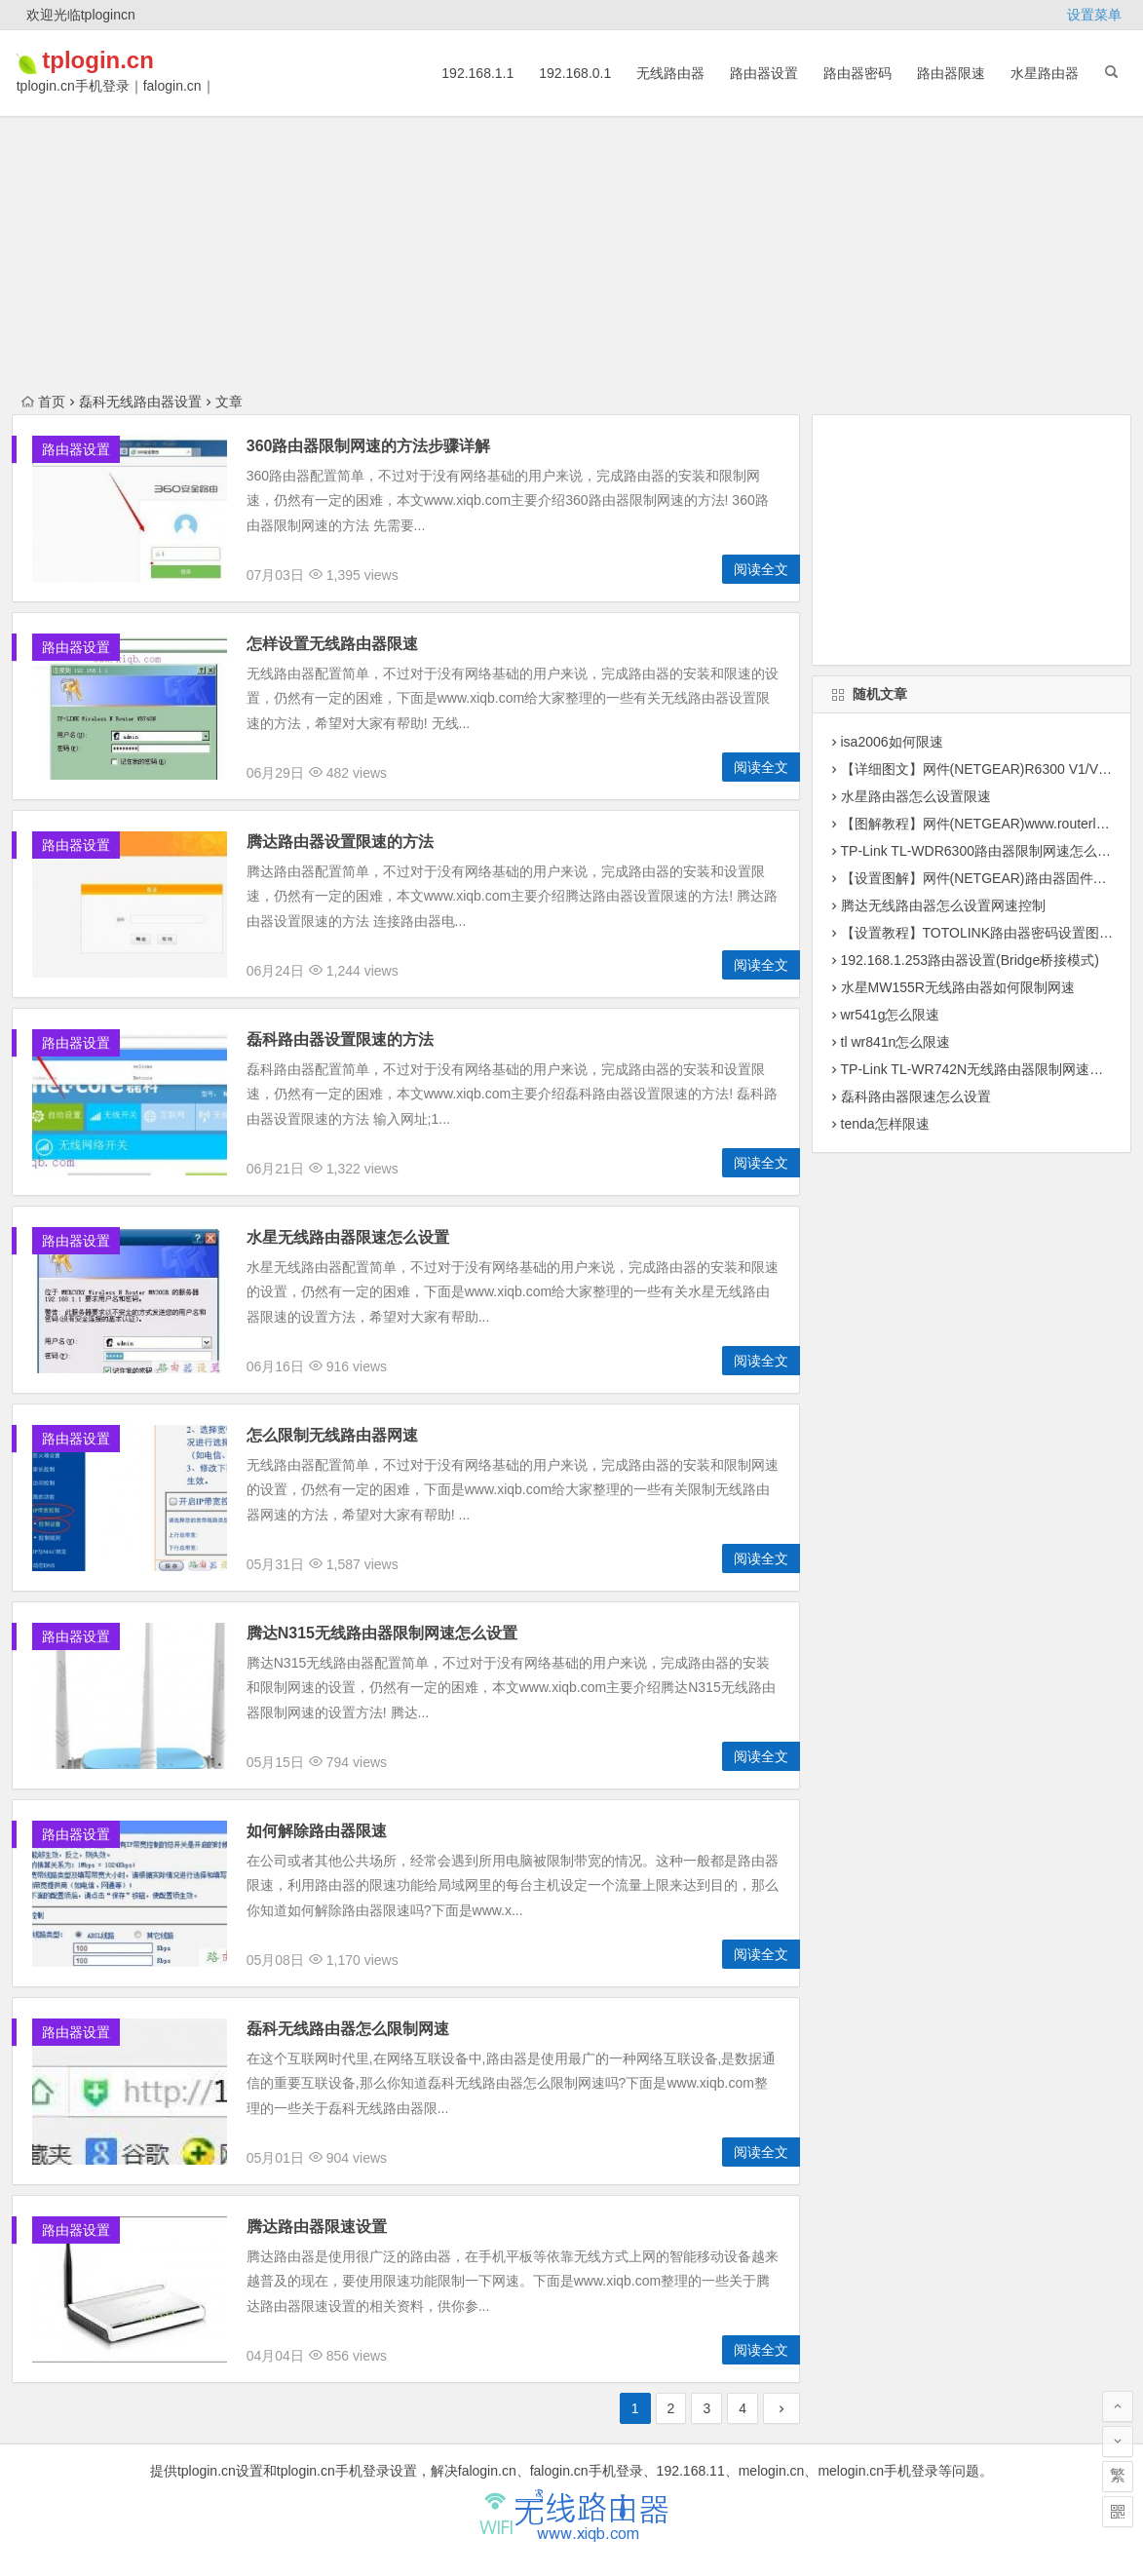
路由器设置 (764, 73)
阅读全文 (761, 569)
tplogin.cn (126, 60)
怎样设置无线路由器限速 (332, 643)
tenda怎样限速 (885, 1124)
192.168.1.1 (477, 73)
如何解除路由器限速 (317, 1831)
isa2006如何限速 (892, 742)
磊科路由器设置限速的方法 (340, 1039)
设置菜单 (1094, 14)
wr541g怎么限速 (890, 1014)
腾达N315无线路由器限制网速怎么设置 (382, 1633)
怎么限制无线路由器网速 (332, 1435)
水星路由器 (1044, 73)
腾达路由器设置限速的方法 (340, 841)
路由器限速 (951, 73)
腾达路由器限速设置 (317, 2226)
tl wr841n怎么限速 (896, 1042)
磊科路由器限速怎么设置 (916, 1096)
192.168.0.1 (575, 73)
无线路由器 (670, 73)
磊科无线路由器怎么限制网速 (348, 2028)
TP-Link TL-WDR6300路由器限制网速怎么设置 (982, 851)
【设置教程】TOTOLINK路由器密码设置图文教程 (991, 933)
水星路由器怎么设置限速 (916, 796)
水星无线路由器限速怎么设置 (348, 1237)
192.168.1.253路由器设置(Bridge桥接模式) (970, 960)
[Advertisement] (571, 136)
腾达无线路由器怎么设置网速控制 (943, 905)
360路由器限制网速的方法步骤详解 (369, 446)
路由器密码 (857, 73)
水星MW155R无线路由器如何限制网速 (958, 987)
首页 (43, 401)
